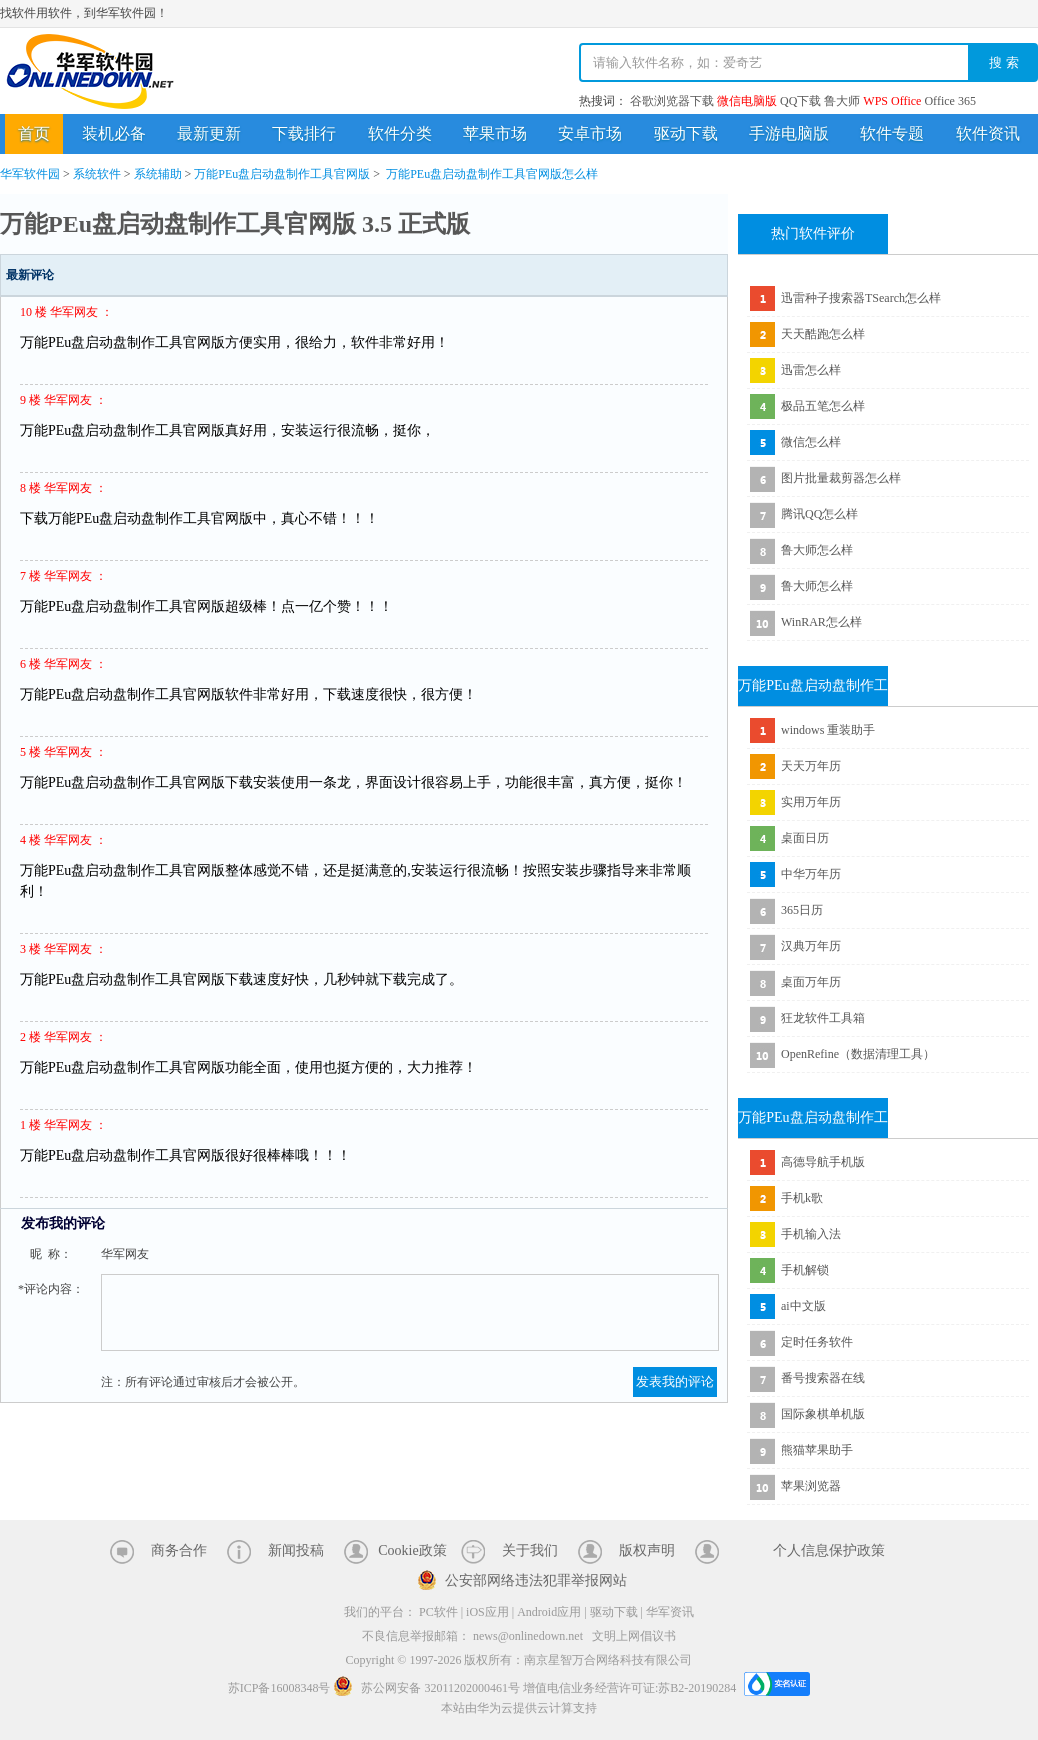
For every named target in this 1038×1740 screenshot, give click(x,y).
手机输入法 (811, 1234)
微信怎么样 (811, 442)
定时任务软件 (817, 1342)
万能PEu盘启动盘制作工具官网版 (282, 174)
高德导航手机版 (823, 1162)
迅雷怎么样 (811, 370)
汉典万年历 (811, 946)
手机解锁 (805, 1270)
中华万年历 (811, 874)
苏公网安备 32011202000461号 (428, 1688)
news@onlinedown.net (528, 1636)
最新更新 (209, 133)
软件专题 (892, 133)
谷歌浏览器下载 (672, 101)
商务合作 (179, 1550)
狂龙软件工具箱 (823, 1018)
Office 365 (949, 101)
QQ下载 (800, 101)
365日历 (802, 910)
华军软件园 (90, 71)
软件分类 (400, 133)
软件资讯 (988, 133)
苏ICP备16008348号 (279, 1688)
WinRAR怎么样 (821, 622)
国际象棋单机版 (823, 1414)
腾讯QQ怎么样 (819, 514)
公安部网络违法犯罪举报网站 (536, 1580)
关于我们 (530, 1550)
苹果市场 (495, 133)
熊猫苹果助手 (817, 1450)
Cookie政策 (412, 1550)
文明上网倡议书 (634, 1636)
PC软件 (438, 1612)
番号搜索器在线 (823, 1378)
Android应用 (549, 1612)
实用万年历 (811, 802)
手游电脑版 (789, 133)
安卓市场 (590, 133)
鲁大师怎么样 (817, 550)
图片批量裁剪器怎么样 (841, 478)
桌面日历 (805, 838)
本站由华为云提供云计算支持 (519, 1708)
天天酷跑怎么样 (823, 334)
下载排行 (304, 133)
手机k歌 (802, 1198)
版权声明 (647, 1550)
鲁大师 (842, 101)
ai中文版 (803, 1306)
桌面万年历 (811, 982)
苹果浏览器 (811, 1486)
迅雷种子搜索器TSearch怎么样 (861, 298)
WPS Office (892, 101)
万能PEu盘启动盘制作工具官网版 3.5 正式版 (235, 224)
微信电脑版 (747, 101)
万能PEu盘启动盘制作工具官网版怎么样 (492, 174)
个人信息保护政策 (829, 1550)
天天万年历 (811, 766)
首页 (34, 133)
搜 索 (1004, 62)
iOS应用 (487, 1612)
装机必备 (114, 133)
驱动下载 (686, 133)
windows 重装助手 (828, 730)
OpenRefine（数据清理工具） (858, 1054)
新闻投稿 (296, 1550)
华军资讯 (670, 1612)
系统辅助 (158, 174)
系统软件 (97, 174)
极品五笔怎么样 (823, 406)
